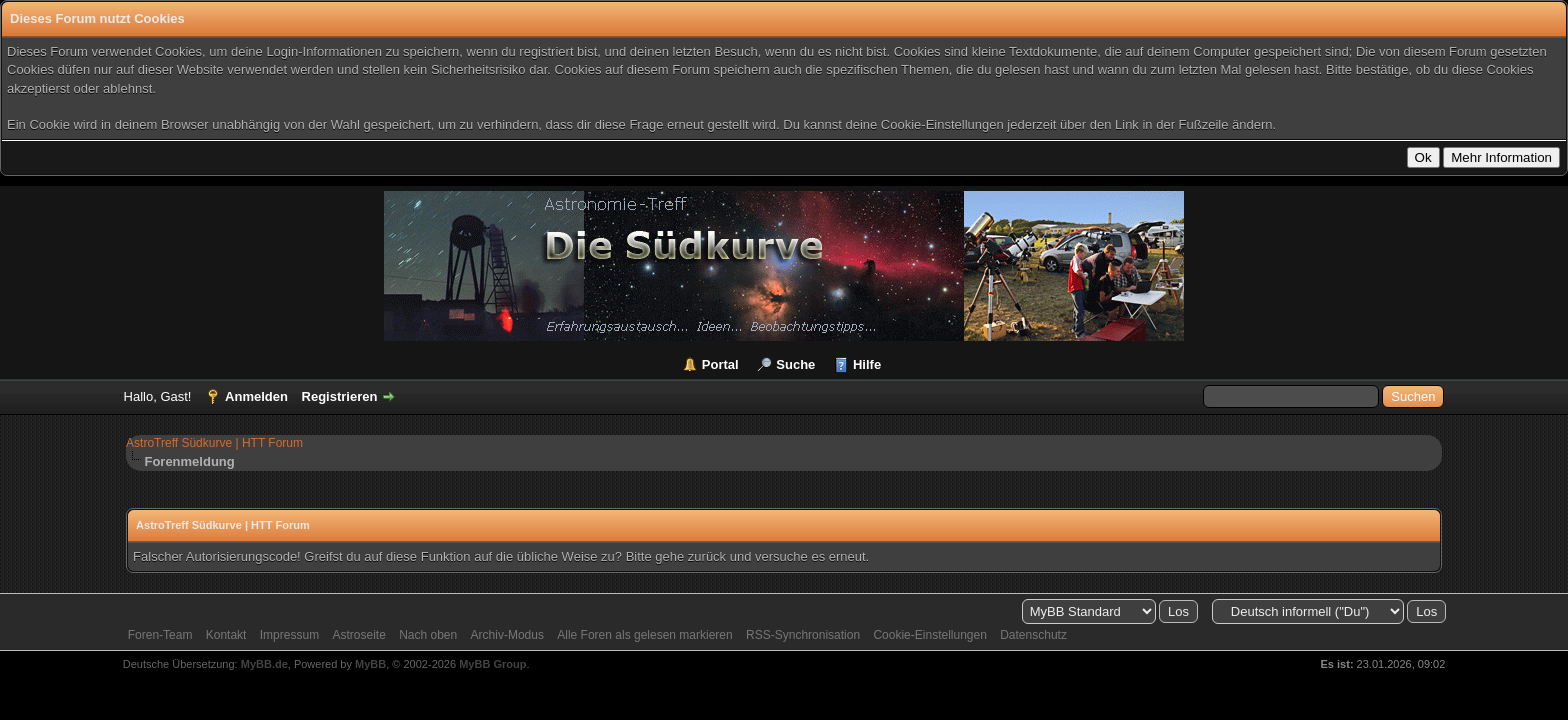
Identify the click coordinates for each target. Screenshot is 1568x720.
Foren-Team (160, 635)
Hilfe (867, 364)
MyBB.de (264, 664)
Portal (720, 364)
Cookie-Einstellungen (929, 635)
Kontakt (226, 635)
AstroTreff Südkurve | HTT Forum (214, 443)
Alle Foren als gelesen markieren (644, 635)
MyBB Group (492, 664)
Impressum (289, 635)
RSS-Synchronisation (803, 635)
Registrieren (340, 396)
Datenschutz (1033, 635)
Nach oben (428, 635)
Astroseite (358, 635)
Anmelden (256, 396)
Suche (795, 364)
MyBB (370, 664)
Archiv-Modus (507, 635)
